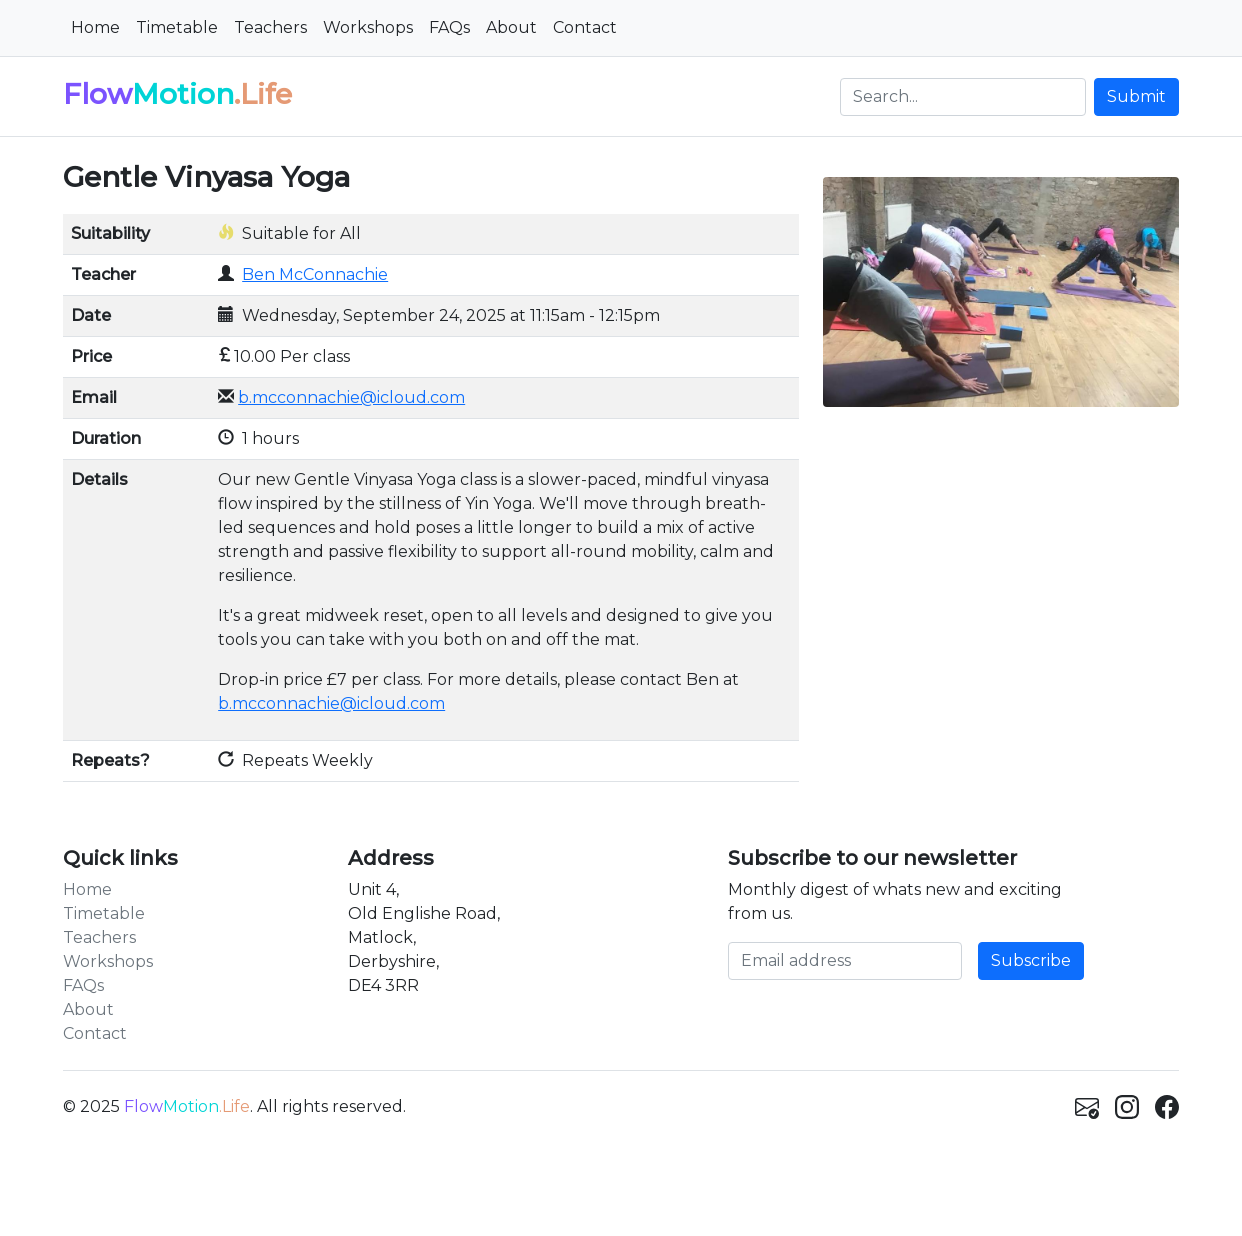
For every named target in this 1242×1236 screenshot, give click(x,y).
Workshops (368, 27)
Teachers (270, 27)
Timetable (177, 27)
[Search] (963, 97)
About (511, 27)
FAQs (449, 27)
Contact (585, 27)
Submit (1136, 96)
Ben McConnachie (315, 274)
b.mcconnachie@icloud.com (351, 397)
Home (95, 27)
